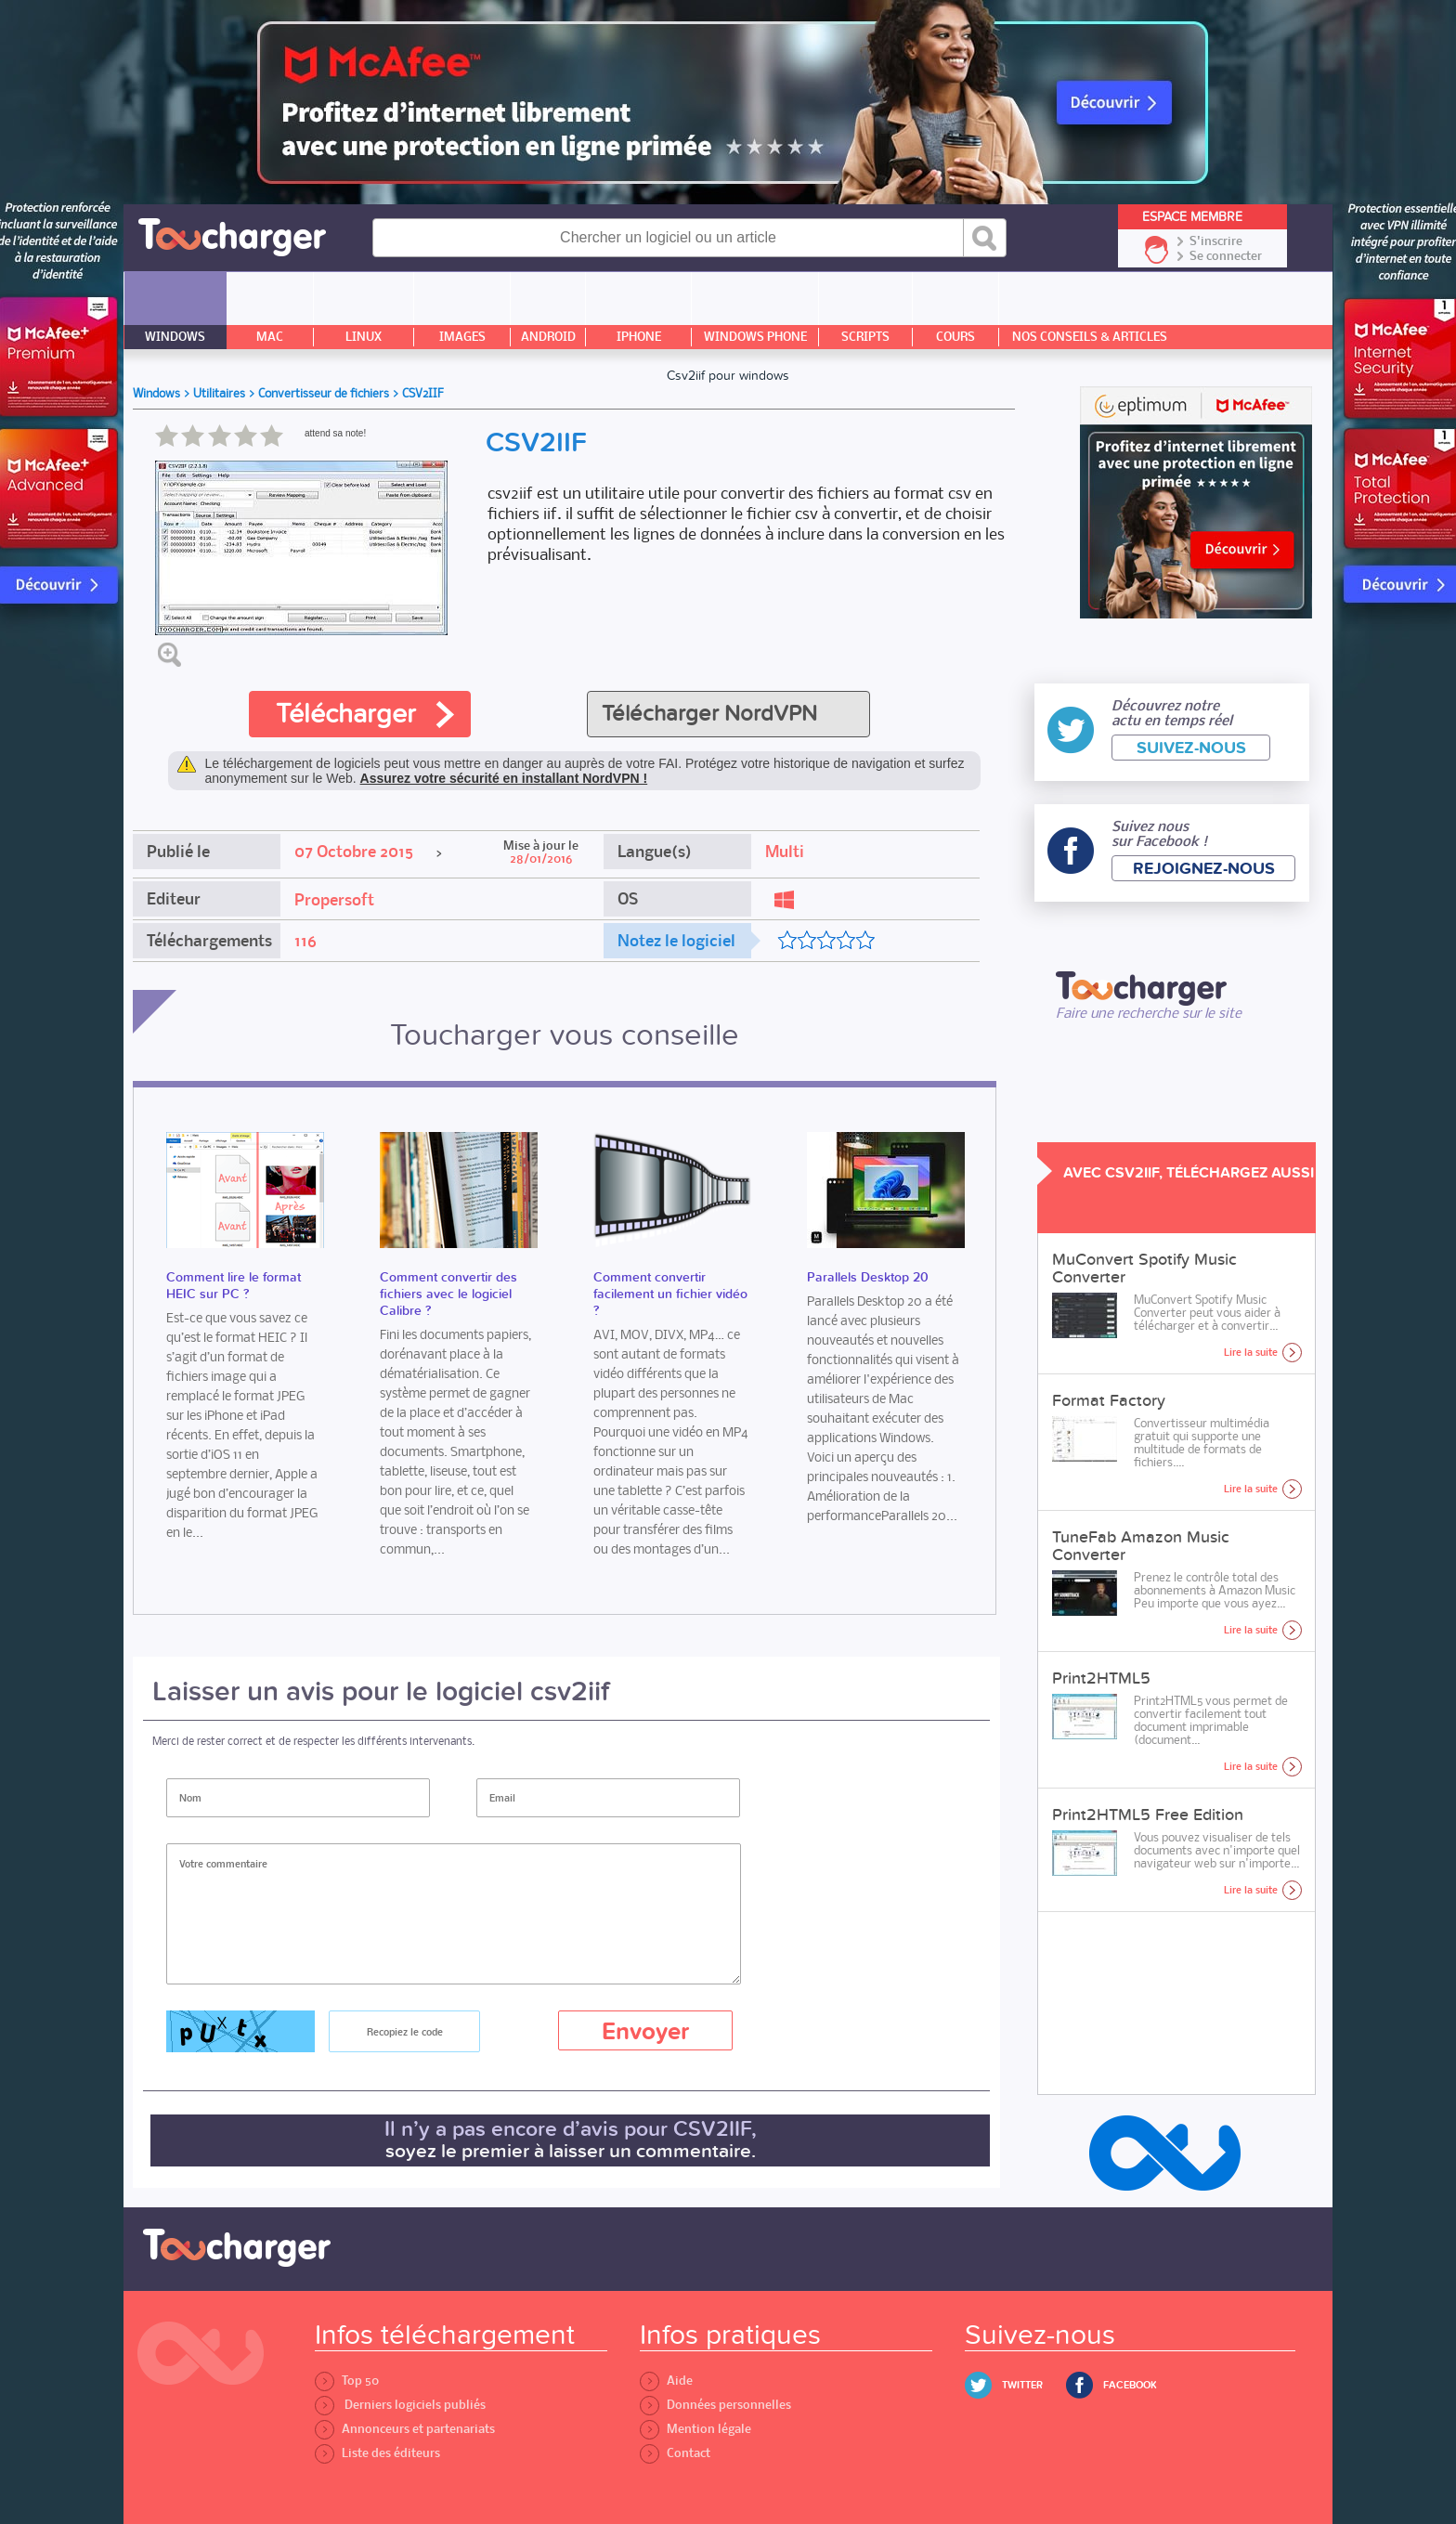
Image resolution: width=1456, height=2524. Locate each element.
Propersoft (334, 899)
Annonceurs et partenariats (405, 2429)
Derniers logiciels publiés (400, 2404)
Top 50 (347, 2380)
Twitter (1022, 2385)
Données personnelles (715, 2404)
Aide (666, 2380)
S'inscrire (1216, 241)
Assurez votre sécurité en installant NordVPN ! (504, 778)
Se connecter (1226, 256)
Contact (675, 2453)
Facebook (1130, 2385)
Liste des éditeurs (377, 2453)
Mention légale (695, 2429)
